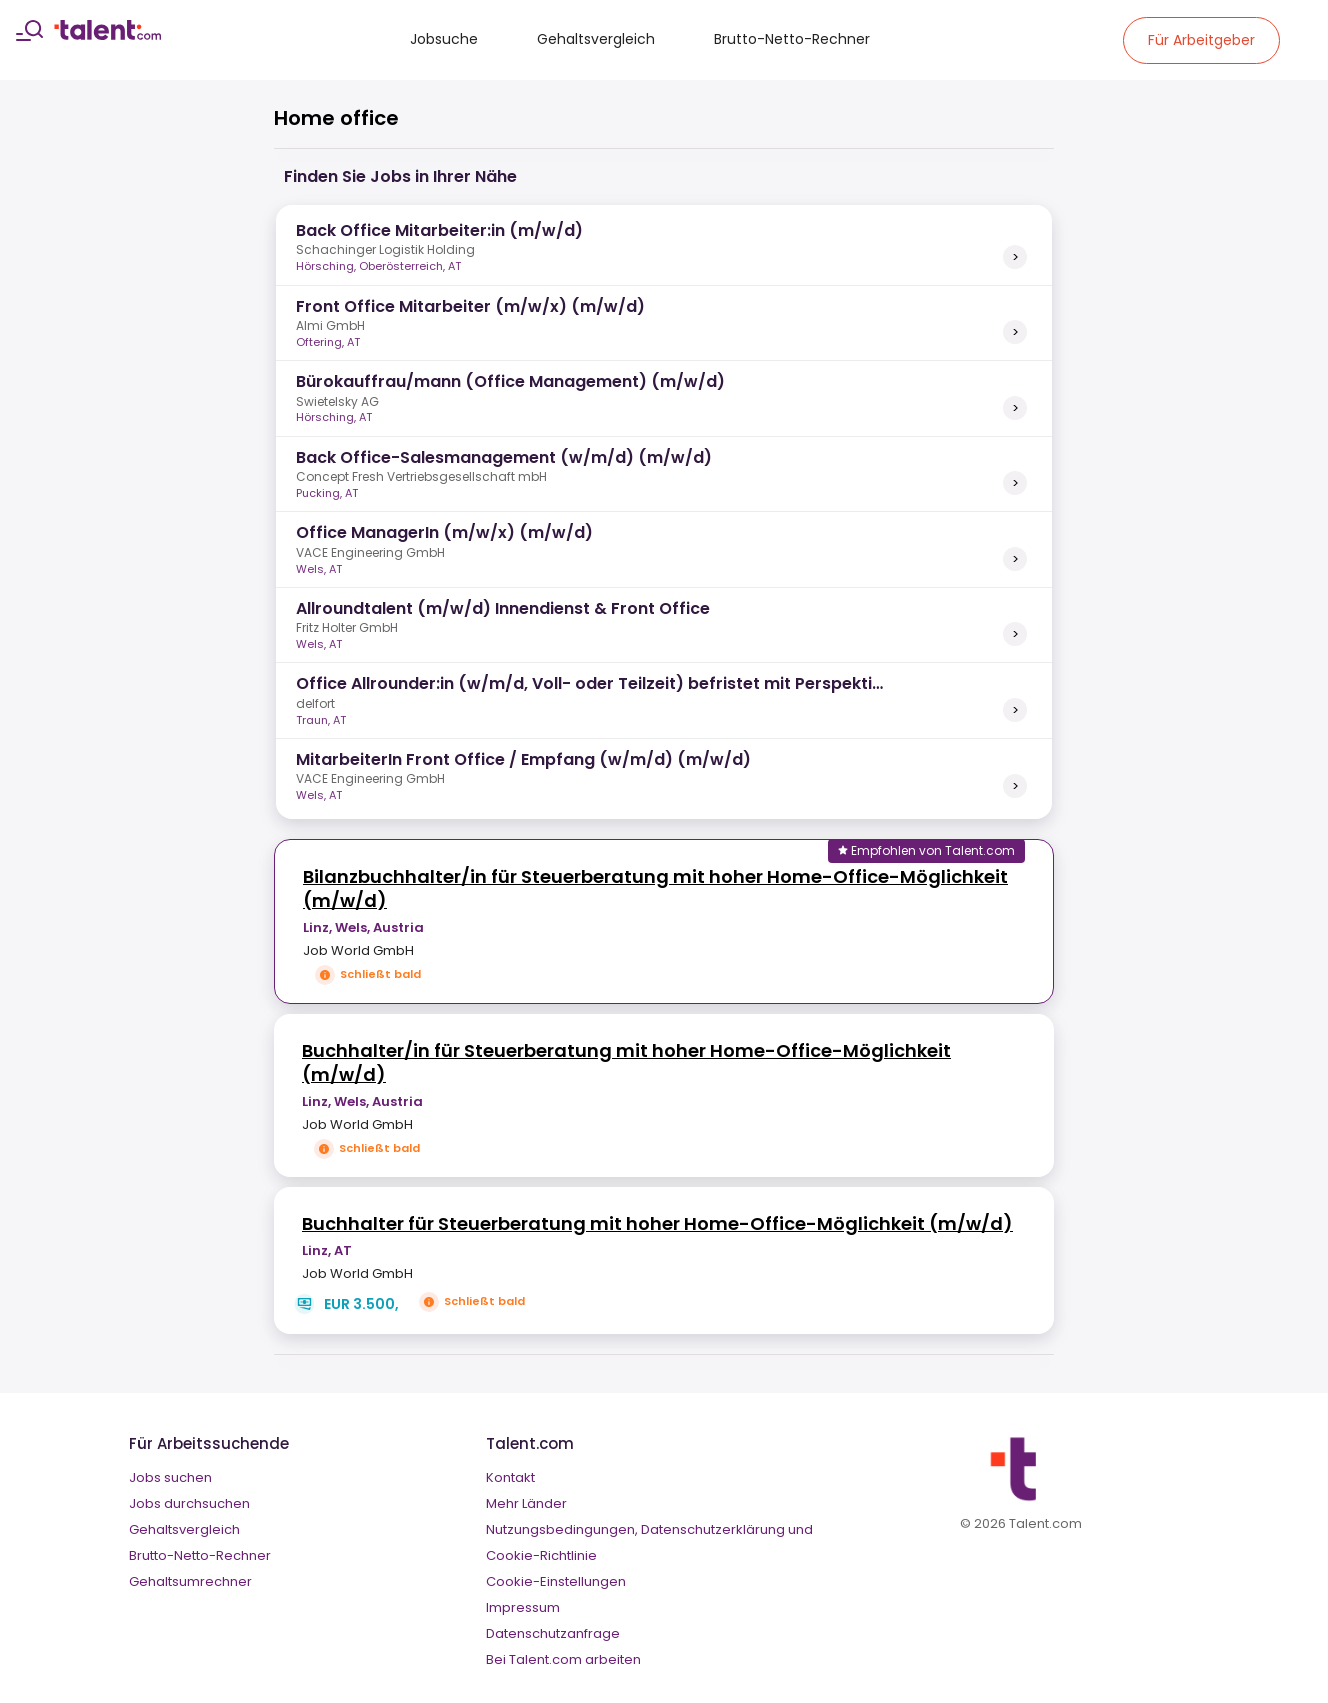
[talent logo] (107, 35)
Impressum (523, 1607)
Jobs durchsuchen (189, 1503)
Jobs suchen (170, 1477)
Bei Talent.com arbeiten (563, 1659)
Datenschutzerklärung (713, 1529)
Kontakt (510, 1477)
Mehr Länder (526, 1503)
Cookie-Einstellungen (556, 1581)
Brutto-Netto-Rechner (792, 39)
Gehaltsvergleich (596, 39)
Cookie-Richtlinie (541, 1555)
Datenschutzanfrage (553, 1633)
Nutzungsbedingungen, (562, 1529)
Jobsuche (444, 39)
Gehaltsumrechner (190, 1581)
